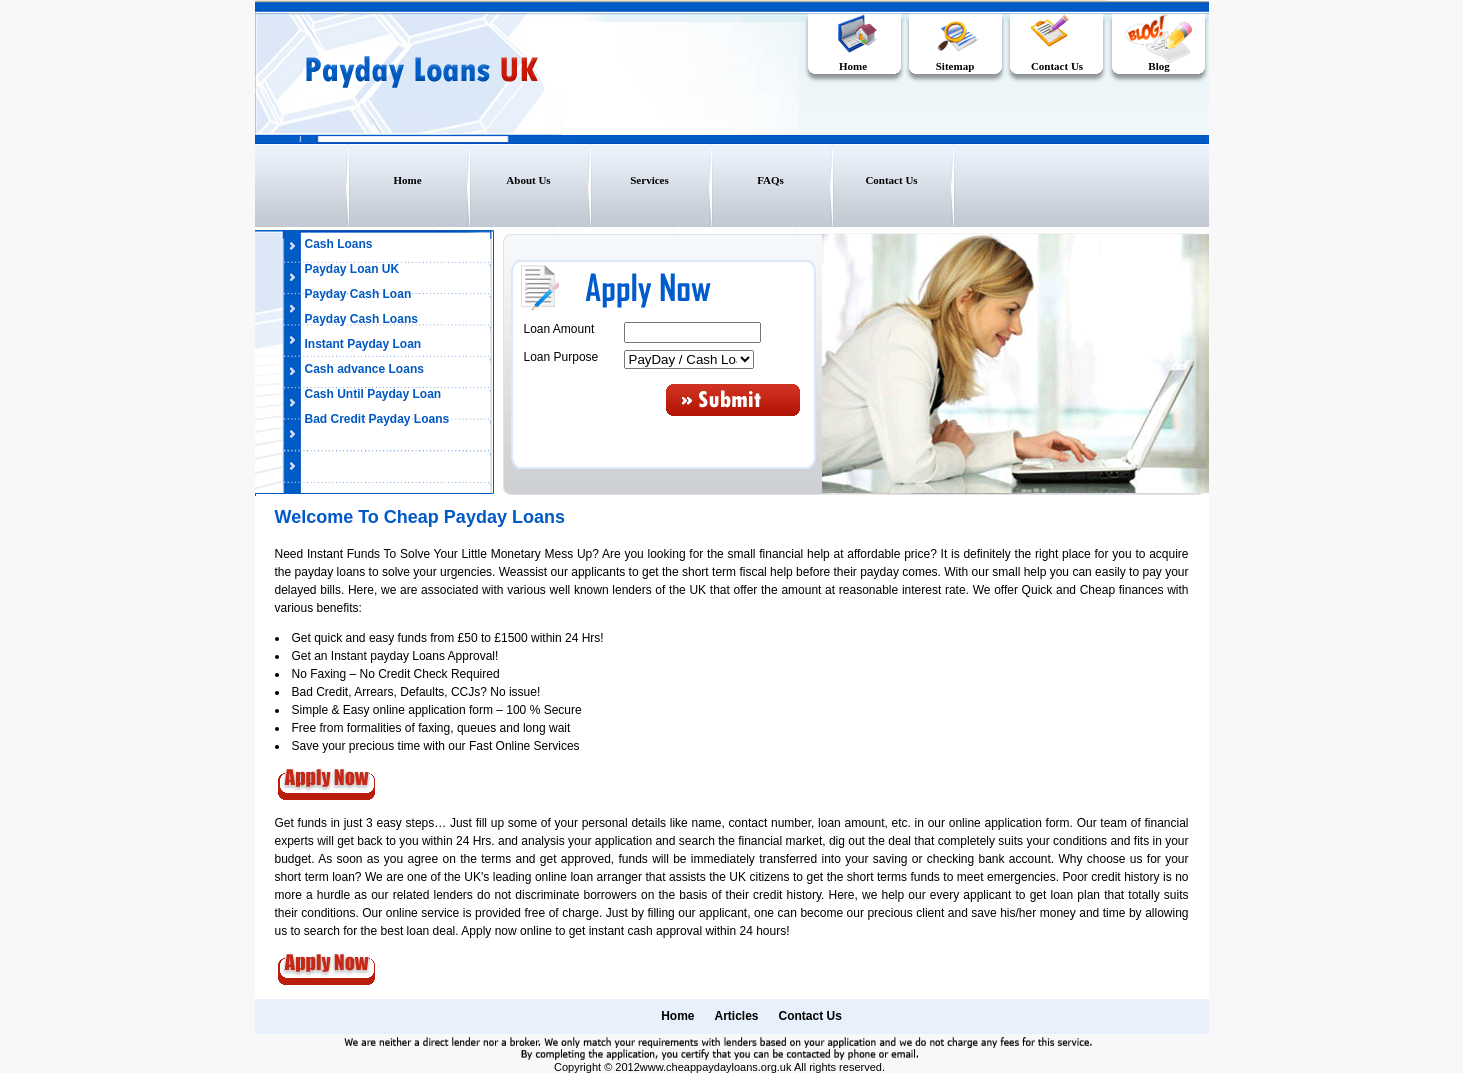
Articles (736, 1016)
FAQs (770, 180)
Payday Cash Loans (361, 319)
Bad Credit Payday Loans (377, 419)
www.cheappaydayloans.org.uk (716, 1067)
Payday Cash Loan (358, 294)
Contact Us (1057, 66)
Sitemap (955, 66)
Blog (1158, 66)
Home (853, 66)
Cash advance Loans (364, 369)
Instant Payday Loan (363, 344)
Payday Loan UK (352, 269)
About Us (528, 180)
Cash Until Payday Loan (373, 394)
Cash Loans (339, 244)
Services (649, 180)
